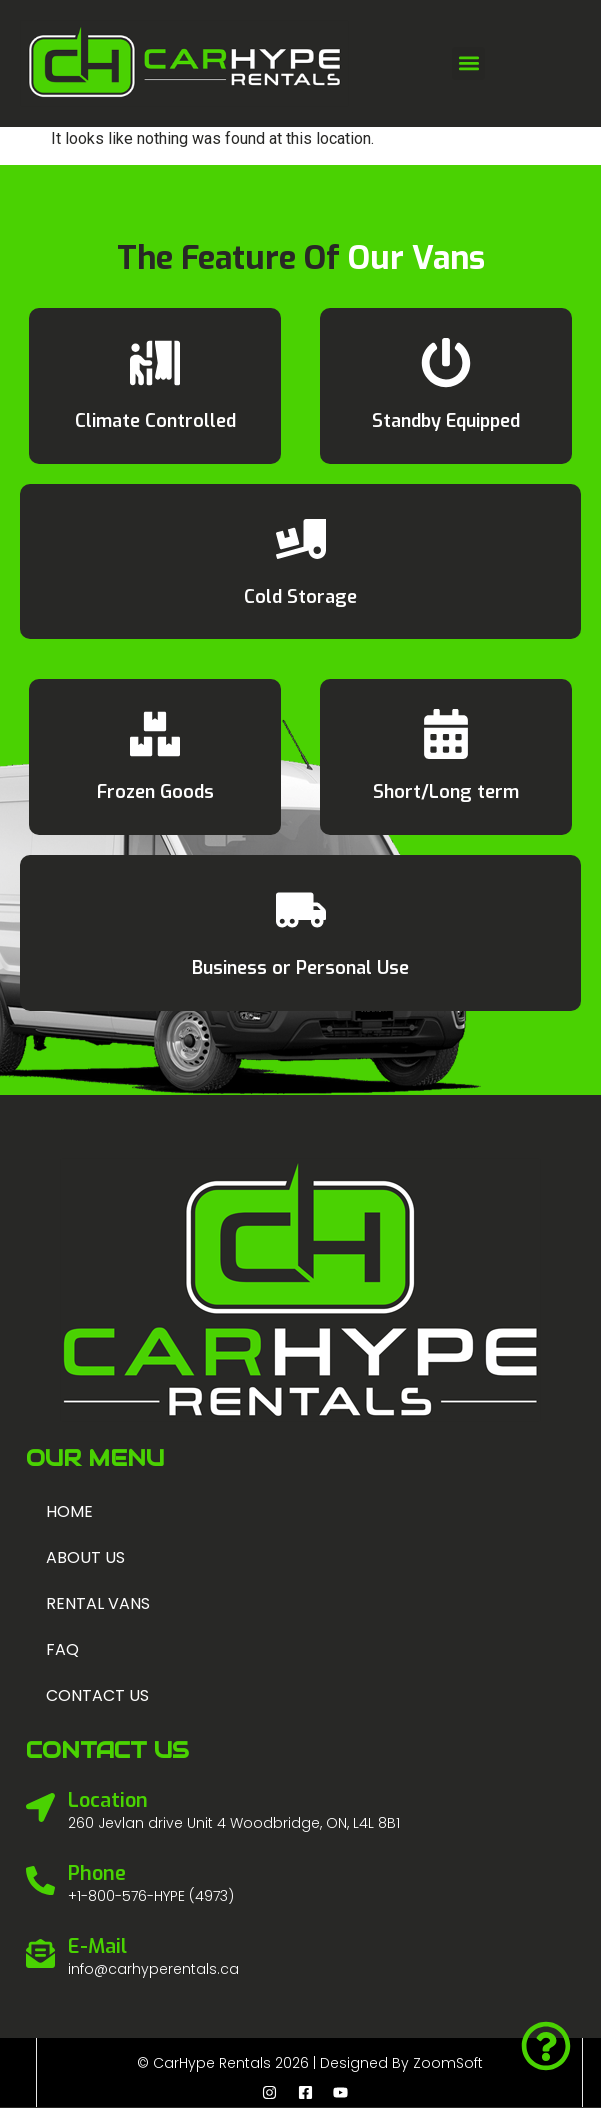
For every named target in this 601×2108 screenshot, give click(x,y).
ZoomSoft (448, 2063)
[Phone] (40, 1880)
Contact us (97, 1695)
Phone (97, 1873)
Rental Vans (98, 1603)
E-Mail (97, 1946)
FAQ (62, 1649)
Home (69, 1511)
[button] (468, 63)
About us (85, 1557)
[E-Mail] (40, 1953)
